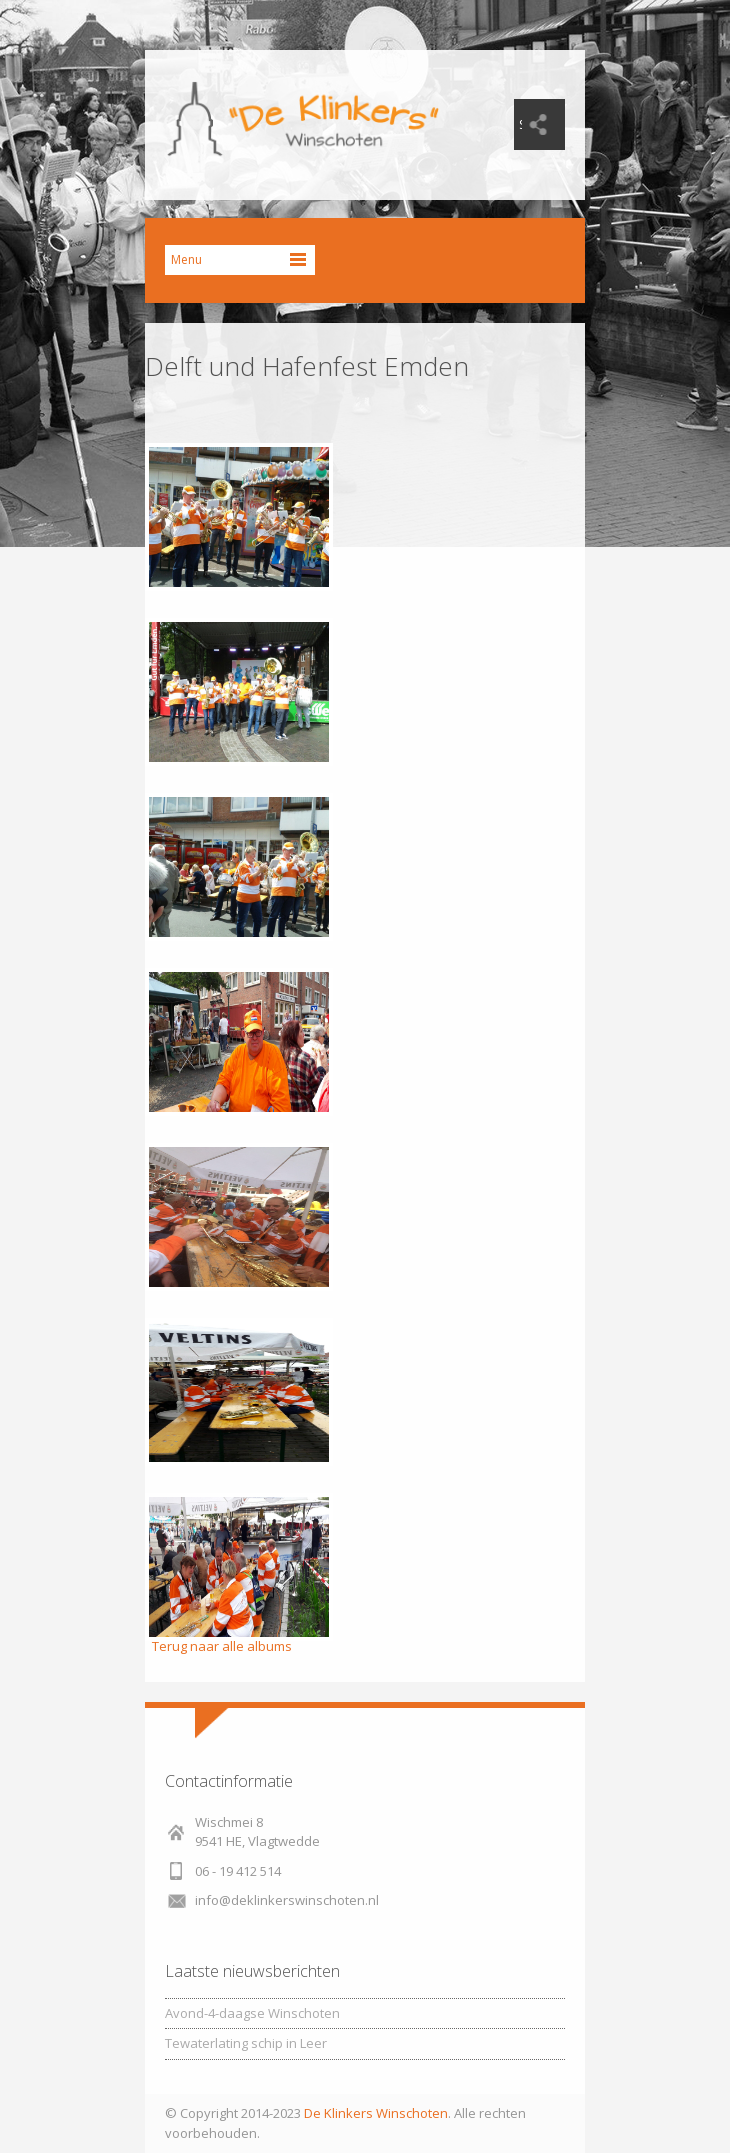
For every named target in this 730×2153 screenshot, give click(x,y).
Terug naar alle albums (222, 1646)
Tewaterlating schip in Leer (246, 2043)
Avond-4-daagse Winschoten (252, 2013)
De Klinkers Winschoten (376, 2113)
